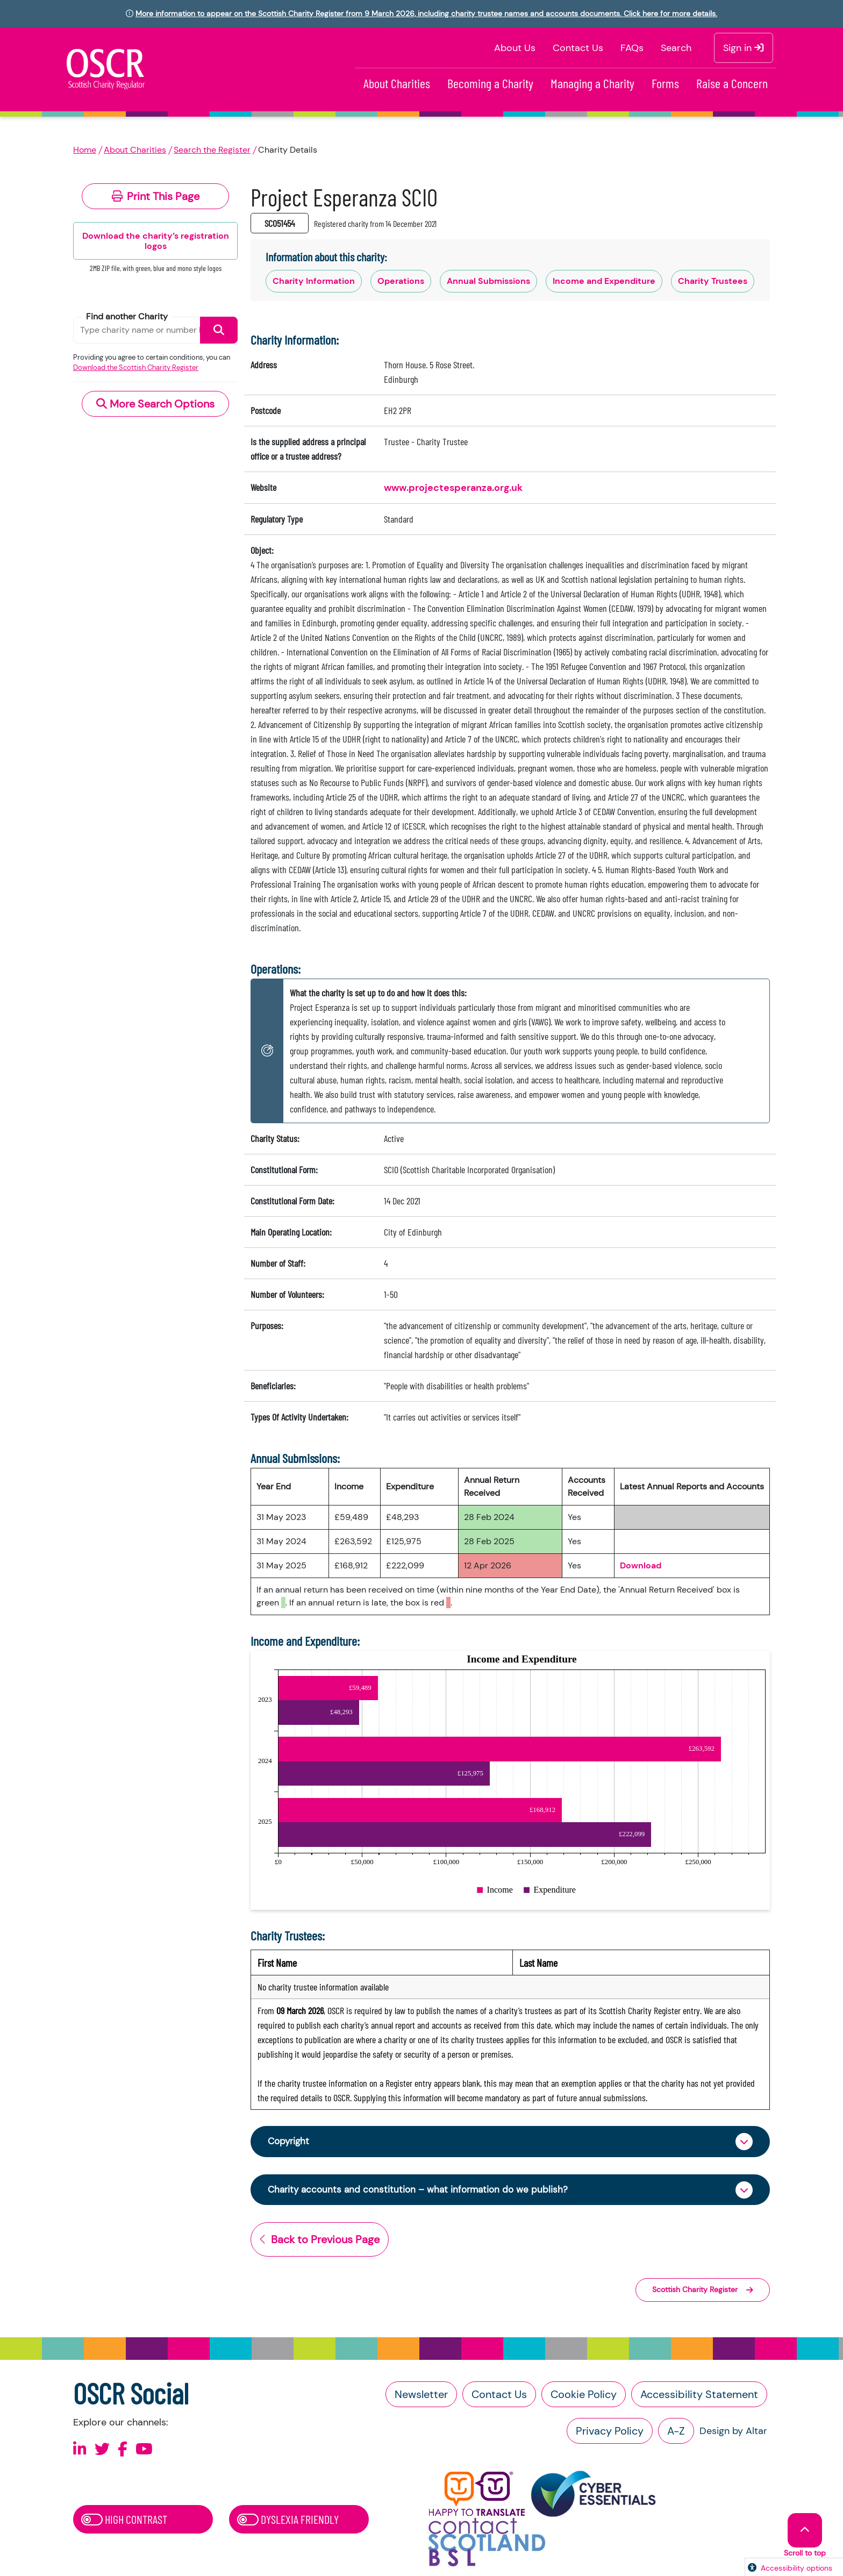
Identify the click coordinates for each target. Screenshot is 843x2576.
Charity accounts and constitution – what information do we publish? (423, 2190)
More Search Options (155, 404)
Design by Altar (733, 2431)
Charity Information (314, 281)
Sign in (743, 48)
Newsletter (421, 2395)
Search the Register (212, 149)
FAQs (632, 48)
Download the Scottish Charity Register (135, 367)
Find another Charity (127, 316)
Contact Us (578, 48)
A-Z (676, 2432)
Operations (400, 281)
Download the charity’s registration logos (155, 241)
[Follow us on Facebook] (122, 2450)
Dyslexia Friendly (288, 2521)
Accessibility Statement (699, 2395)
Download (640, 1565)
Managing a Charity (592, 83)
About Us (514, 48)
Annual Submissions (488, 281)
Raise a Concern (732, 83)
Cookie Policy (584, 2395)
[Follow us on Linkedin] (80, 2450)
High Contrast (124, 2521)
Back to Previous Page (320, 2241)
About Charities (396, 83)
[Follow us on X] (102, 2450)
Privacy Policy (610, 2432)
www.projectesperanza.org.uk (453, 487)
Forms (665, 83)
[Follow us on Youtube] (144, 2450)
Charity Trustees (712, 281)
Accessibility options (796, 2568)
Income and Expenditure (604, 281)
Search (676, 48)
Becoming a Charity (490, 83)
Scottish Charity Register (702, 2291)
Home (84, 149)
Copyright (290, 2141)
